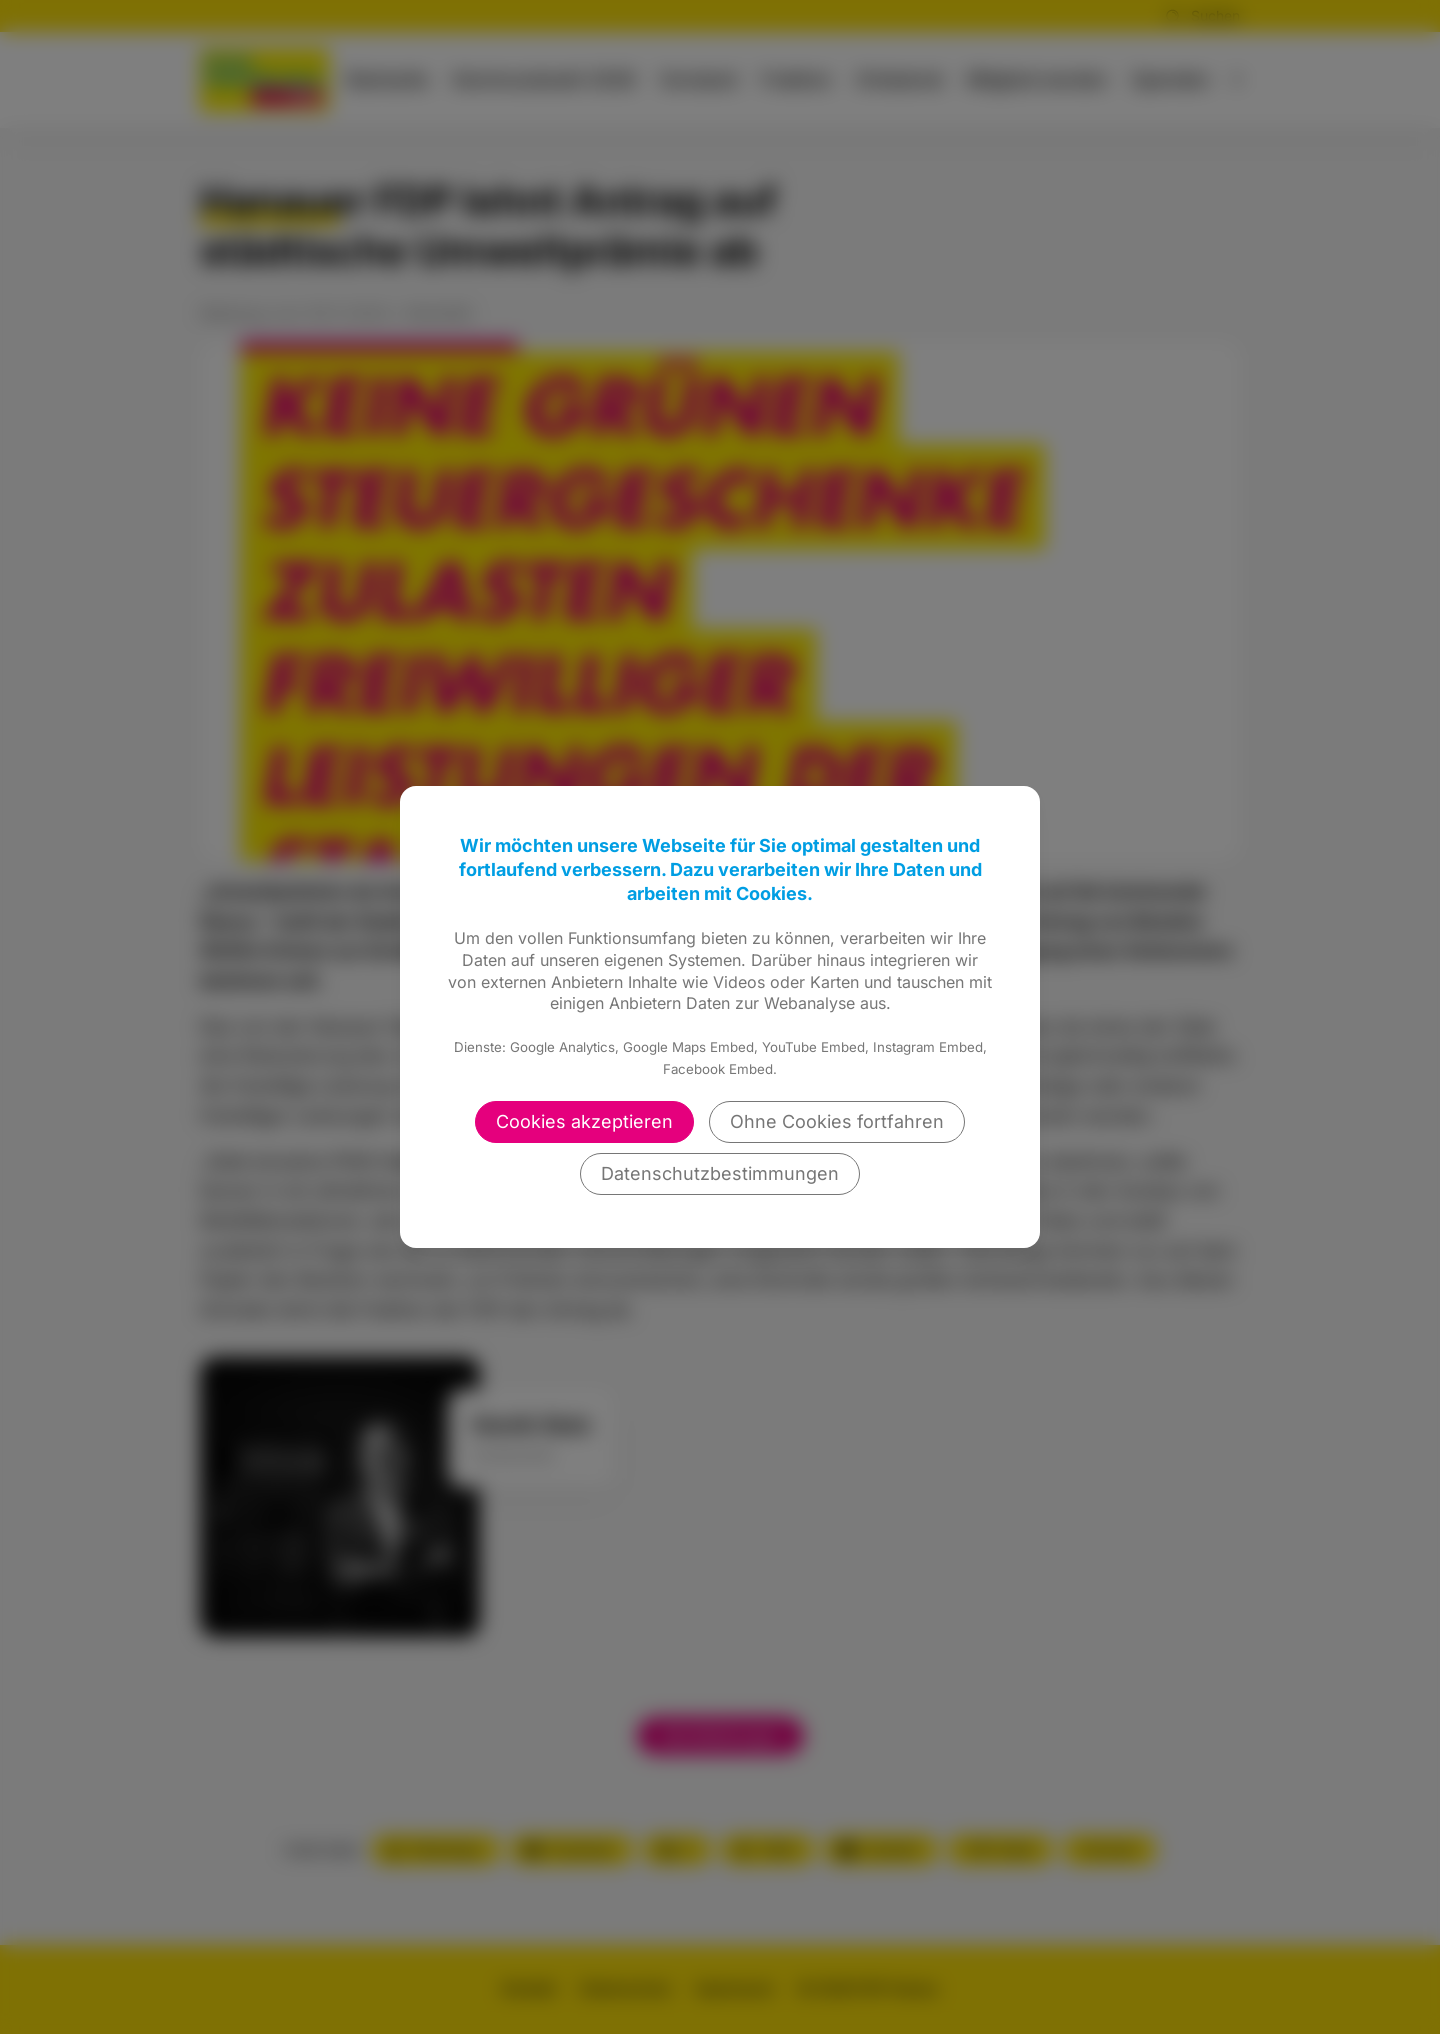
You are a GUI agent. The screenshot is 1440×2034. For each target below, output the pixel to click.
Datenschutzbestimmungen (720, 1173)
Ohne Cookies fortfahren (837, 1121)
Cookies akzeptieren (584, 1121)
